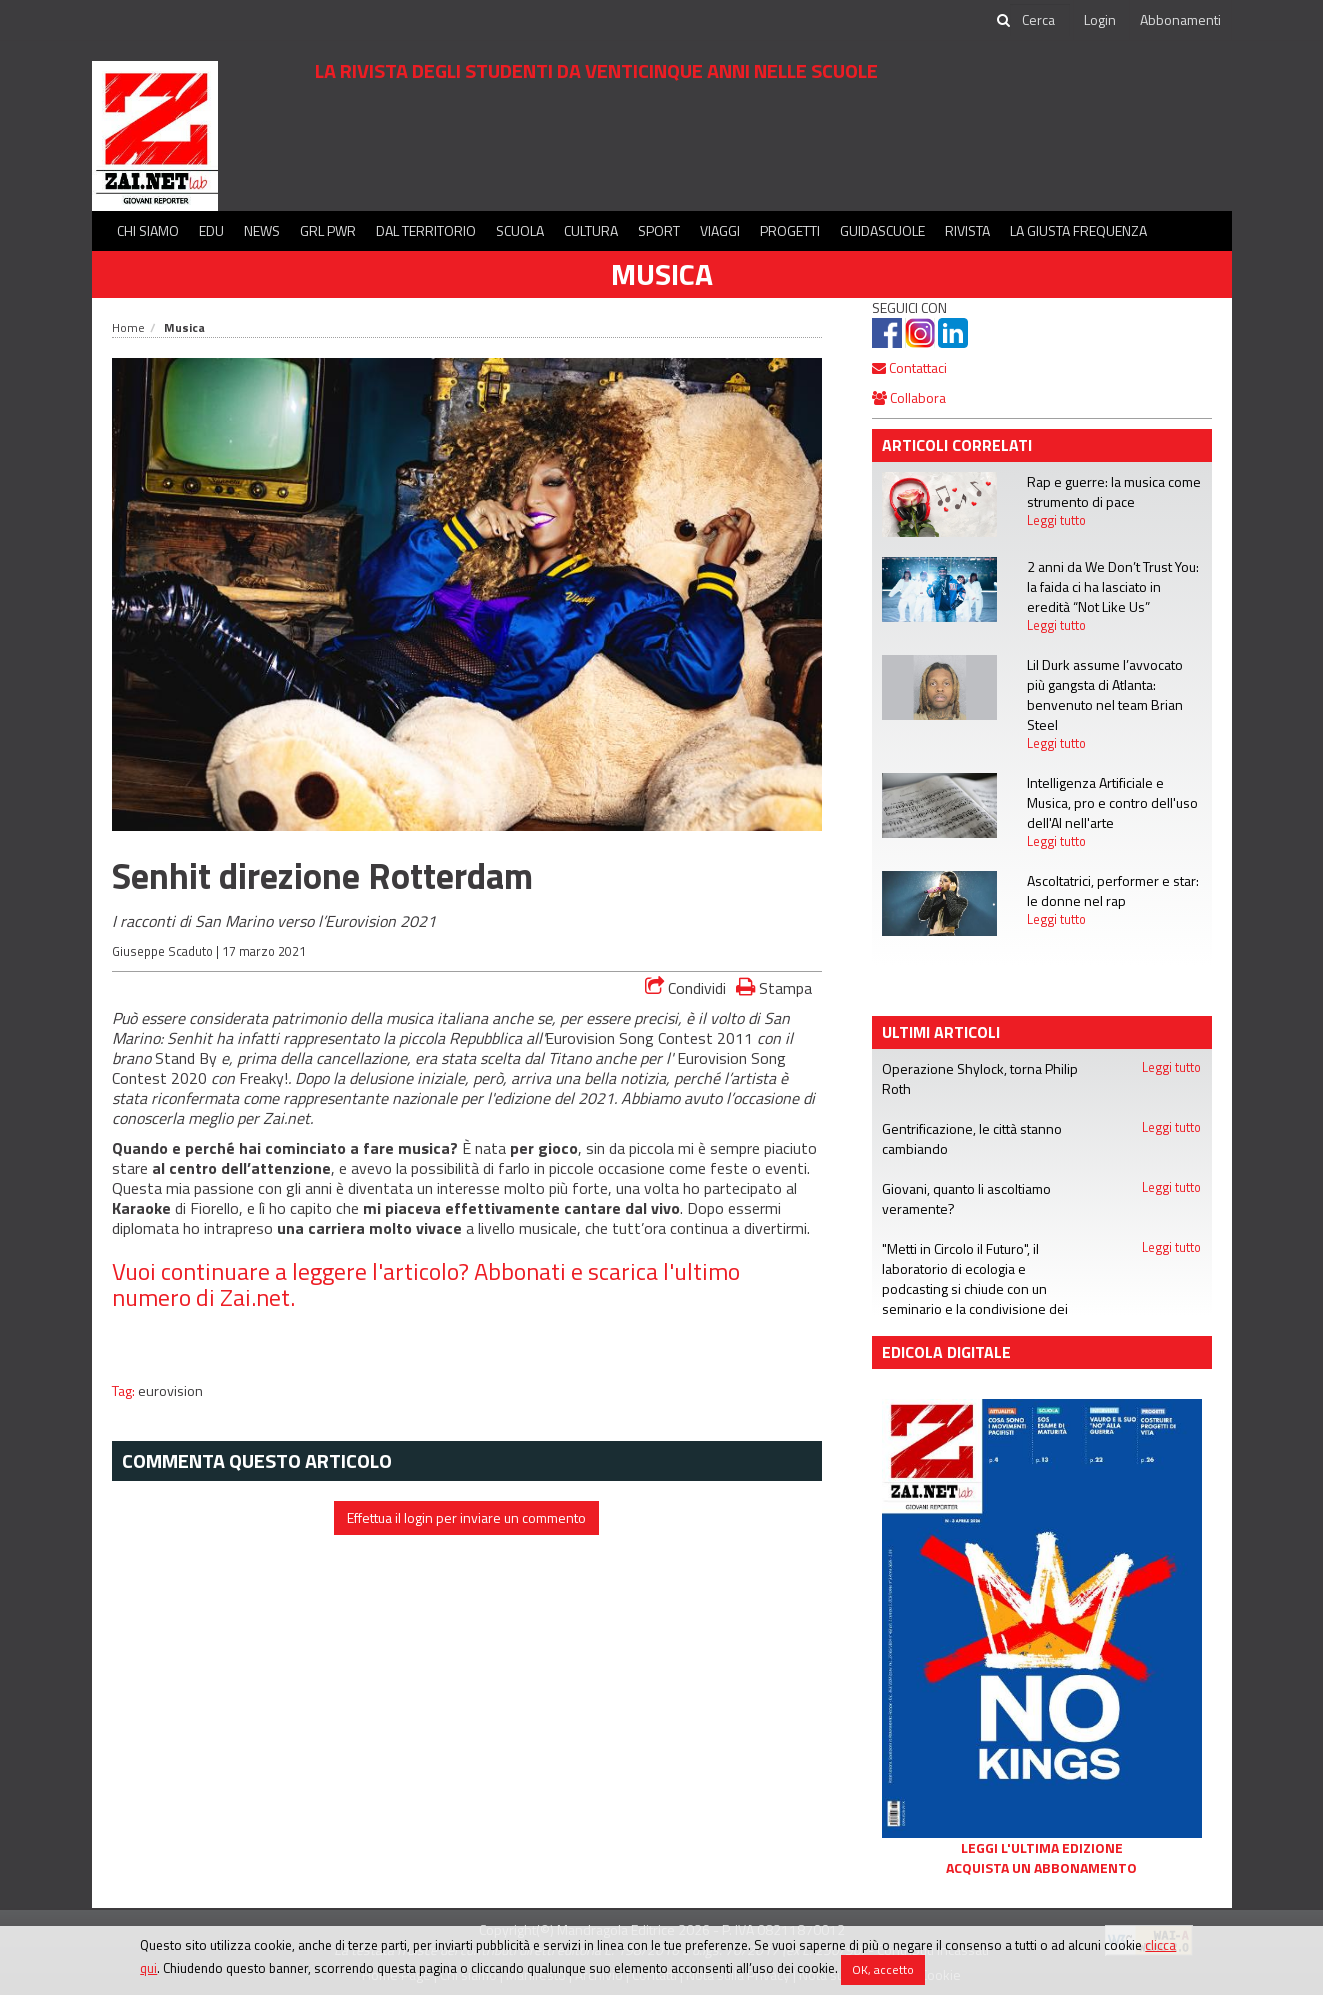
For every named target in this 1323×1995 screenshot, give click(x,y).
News (262, 230)
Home (128, 327)
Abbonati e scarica (566, 1271)
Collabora (909, 397)
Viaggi (720, 230)
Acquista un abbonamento (1041, 1868)
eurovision (170, 1391)
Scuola (520, 230)
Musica (662, 274)
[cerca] (1040, 20)
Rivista (967, 230)
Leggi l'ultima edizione (1042, 1848)
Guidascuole (882, 230)
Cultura (591, 230)
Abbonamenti (1180, 19)
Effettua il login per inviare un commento (466, 1517)
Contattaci (909, 367)
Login (1100, 19)
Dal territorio (426, 230)
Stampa (774, 987)
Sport (659, 230)
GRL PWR (328, 230)
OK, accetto (883, 1969)
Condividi (685, 988)
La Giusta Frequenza (1078, 230)
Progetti (790, 230)
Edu (211, 230)
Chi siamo (148, 230)
